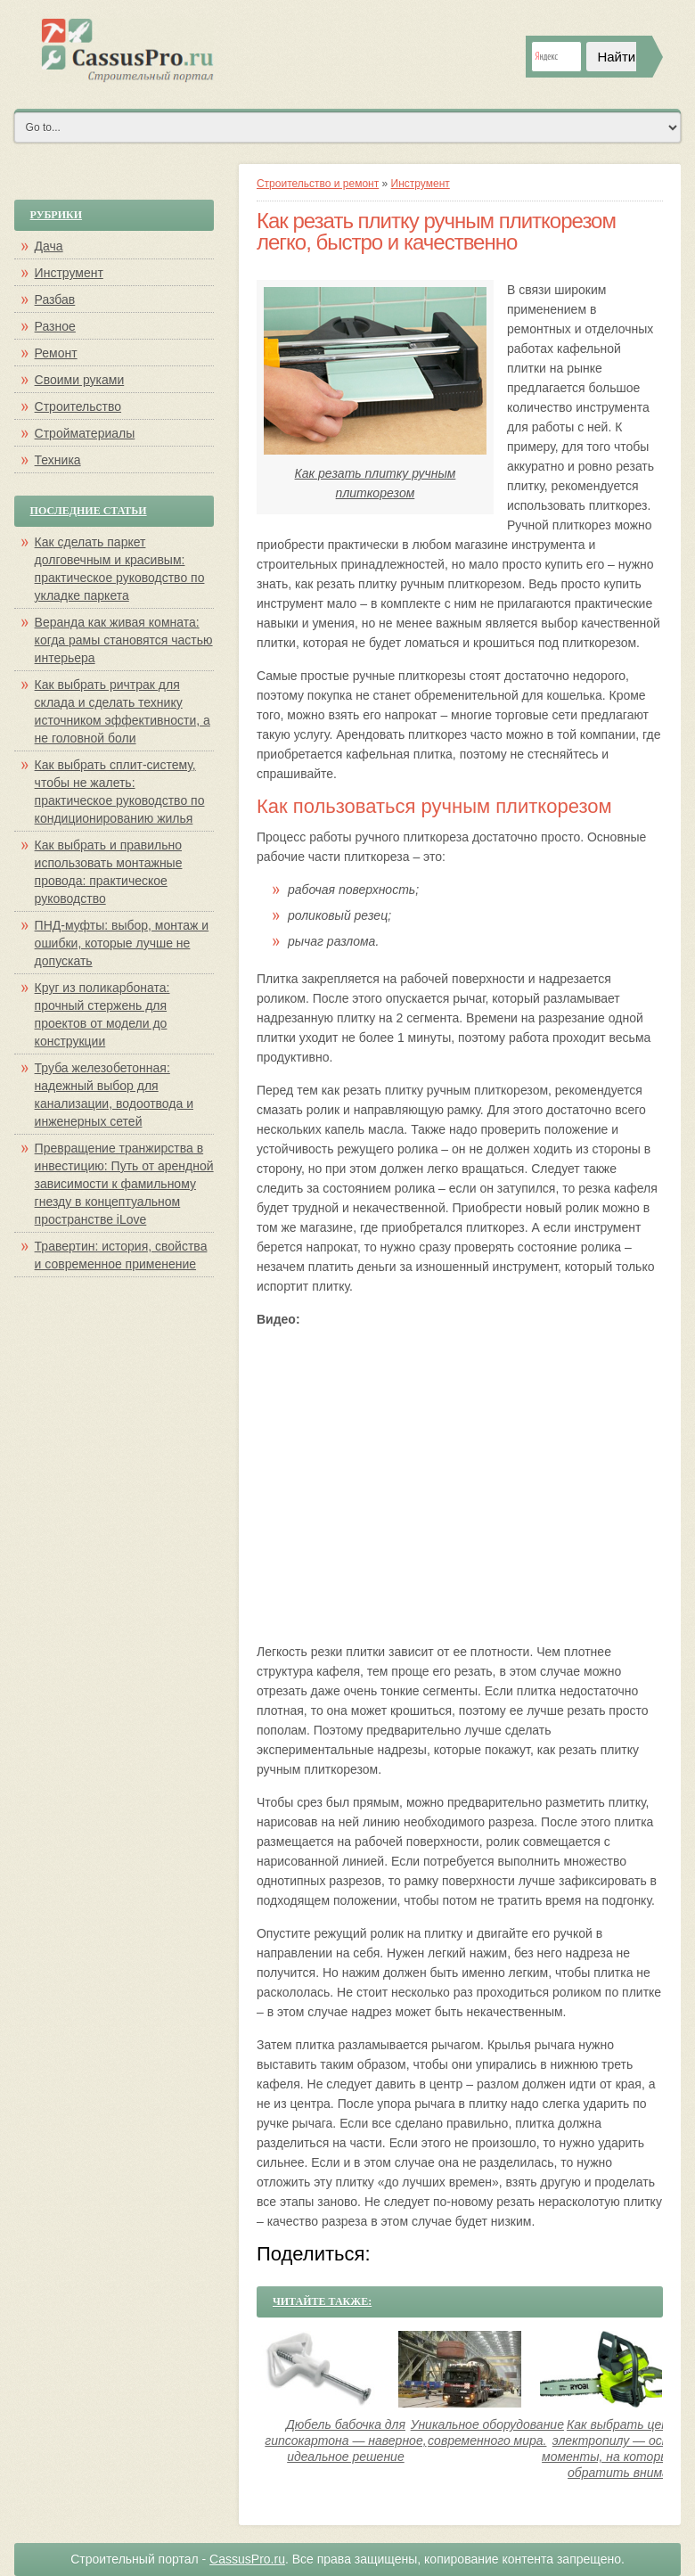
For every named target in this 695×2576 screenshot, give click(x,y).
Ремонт (56, 353)
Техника (58, 460)
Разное (55, 326)
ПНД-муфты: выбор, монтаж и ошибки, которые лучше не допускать (122, 943)
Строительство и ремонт (318, 183)
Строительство (78, 406)
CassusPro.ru (247, 2559)
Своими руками (80, 380)
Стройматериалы (85, 433)
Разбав (55, 299)
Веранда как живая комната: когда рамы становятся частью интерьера (124, 640)
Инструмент (420, 183)
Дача (49, 246)
